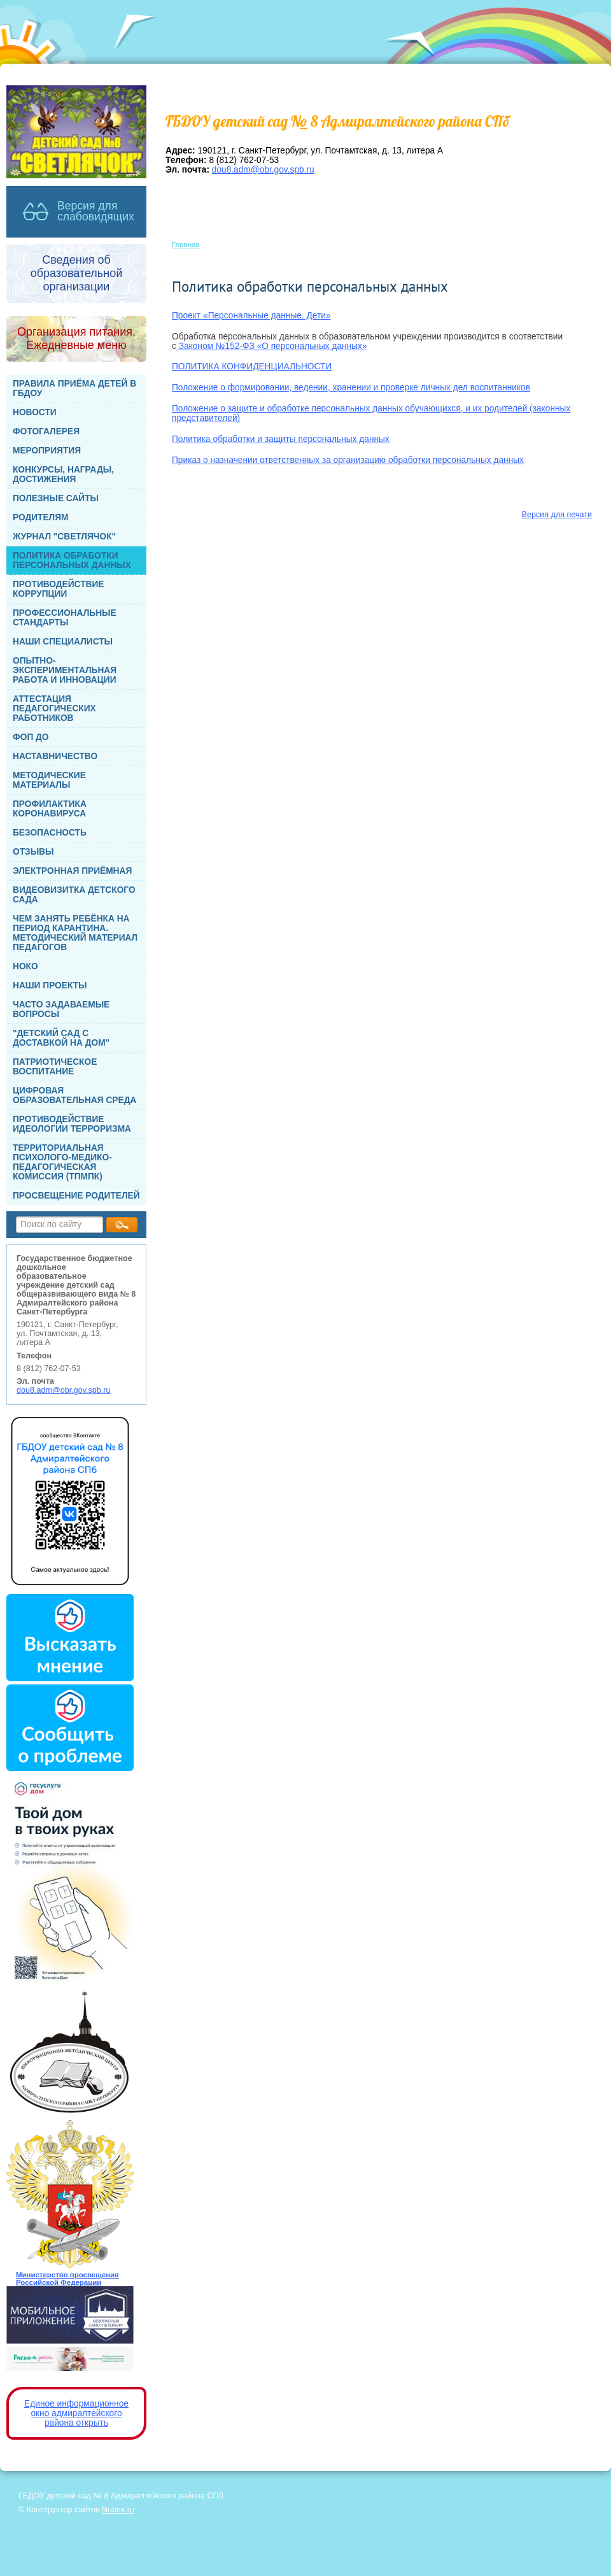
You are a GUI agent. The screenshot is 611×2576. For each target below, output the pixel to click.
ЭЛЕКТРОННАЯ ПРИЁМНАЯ (72, 871)
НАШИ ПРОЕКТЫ (50, 985)
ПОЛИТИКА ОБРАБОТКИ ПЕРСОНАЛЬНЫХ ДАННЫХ (72, 560)
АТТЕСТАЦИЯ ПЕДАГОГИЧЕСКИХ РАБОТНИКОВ (54, 708)
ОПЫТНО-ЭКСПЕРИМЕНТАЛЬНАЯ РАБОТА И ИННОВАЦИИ (64, 670)
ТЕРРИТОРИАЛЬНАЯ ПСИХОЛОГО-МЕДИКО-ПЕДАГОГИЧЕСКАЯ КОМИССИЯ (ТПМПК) (62, 1162)
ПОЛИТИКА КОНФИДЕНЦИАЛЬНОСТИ (252, 366)
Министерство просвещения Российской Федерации (67, 2278)
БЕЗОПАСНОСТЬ (50, 832)
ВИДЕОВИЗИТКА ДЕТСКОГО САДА (74, 894)
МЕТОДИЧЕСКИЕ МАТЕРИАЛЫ (49, 780)
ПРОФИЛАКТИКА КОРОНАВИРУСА (50, 808)
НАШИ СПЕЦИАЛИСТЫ (63, 641)
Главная (186, 244)
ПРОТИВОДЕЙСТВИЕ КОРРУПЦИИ (58, 589)
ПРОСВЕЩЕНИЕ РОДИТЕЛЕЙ (76, 1195)
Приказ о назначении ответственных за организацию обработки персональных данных (348, 460)
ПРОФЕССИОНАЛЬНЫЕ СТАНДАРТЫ (64, 617)
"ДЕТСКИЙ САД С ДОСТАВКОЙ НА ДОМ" (61, 1038)
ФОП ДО (31, 737)
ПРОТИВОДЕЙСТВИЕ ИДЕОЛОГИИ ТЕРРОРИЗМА (72, 1124)
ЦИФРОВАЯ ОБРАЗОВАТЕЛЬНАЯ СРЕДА (74, 1095)
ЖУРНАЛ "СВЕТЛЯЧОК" (64, 536)
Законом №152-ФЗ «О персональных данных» (271, 346)
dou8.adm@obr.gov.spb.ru (64, 1390)
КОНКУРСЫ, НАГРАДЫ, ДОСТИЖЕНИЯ (63, 474)
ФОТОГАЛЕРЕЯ (46, 431)
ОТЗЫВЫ (33, 852)
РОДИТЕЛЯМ (41, 517)
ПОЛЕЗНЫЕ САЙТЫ (56, 498)
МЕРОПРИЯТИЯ (47, 450)
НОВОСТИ (35, 412)
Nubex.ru (118, 2509)
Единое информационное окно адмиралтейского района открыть (76, 2413)
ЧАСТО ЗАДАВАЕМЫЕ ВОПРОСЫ (61, 1009)
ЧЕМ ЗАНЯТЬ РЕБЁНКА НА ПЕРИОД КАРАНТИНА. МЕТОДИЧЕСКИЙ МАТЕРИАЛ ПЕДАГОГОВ (75, 933)
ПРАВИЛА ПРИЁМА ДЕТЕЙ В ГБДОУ (74, 388)
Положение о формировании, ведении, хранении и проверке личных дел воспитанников (351, 387)
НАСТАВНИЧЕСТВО (55, 756)
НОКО (25, 966)
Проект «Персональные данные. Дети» (251, 315)
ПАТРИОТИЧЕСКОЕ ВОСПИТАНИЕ (55, 1066)
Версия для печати (557, 514)
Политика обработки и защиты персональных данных (281, 439)
